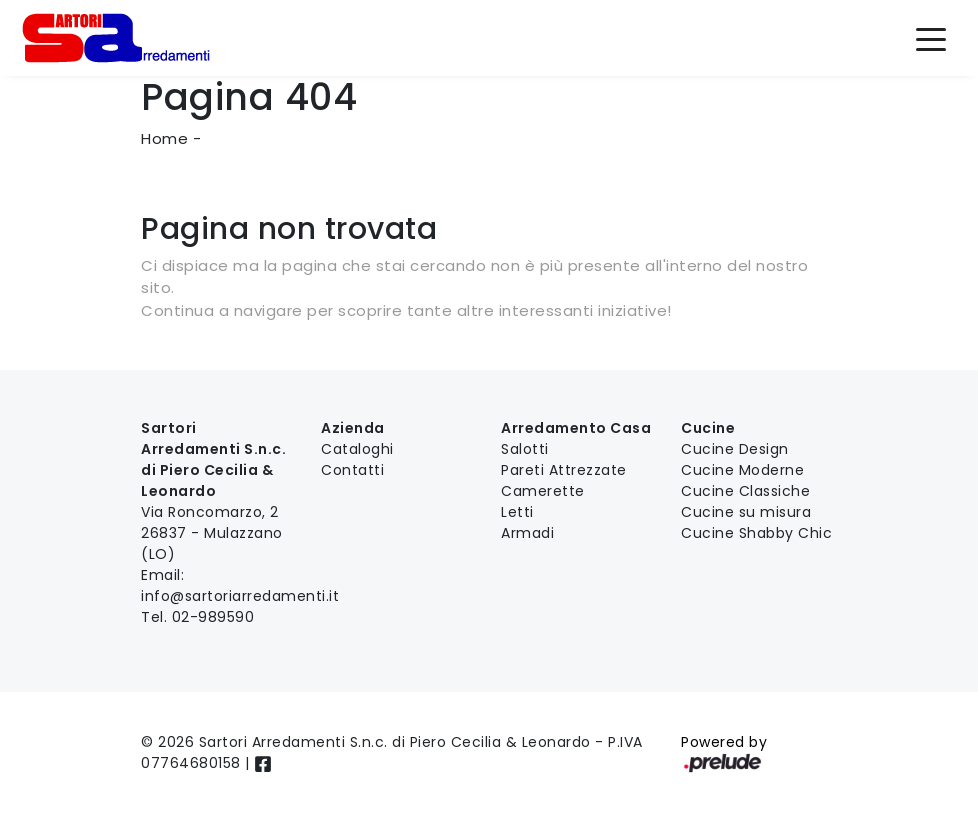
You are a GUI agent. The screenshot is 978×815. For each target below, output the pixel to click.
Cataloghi (357, 449)
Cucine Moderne (742, 470)
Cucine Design (735, 449)
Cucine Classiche (745, 491)
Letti (517, 512)
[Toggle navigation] (931, 38)
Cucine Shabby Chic (756, 533)
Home (164, 138)
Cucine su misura (746, 512)
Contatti (352, 470)
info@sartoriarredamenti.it (240, 596)
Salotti (525, 449)
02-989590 (213, 617)
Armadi (527, 533)
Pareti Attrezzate (564, 470)
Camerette (543, 491)
